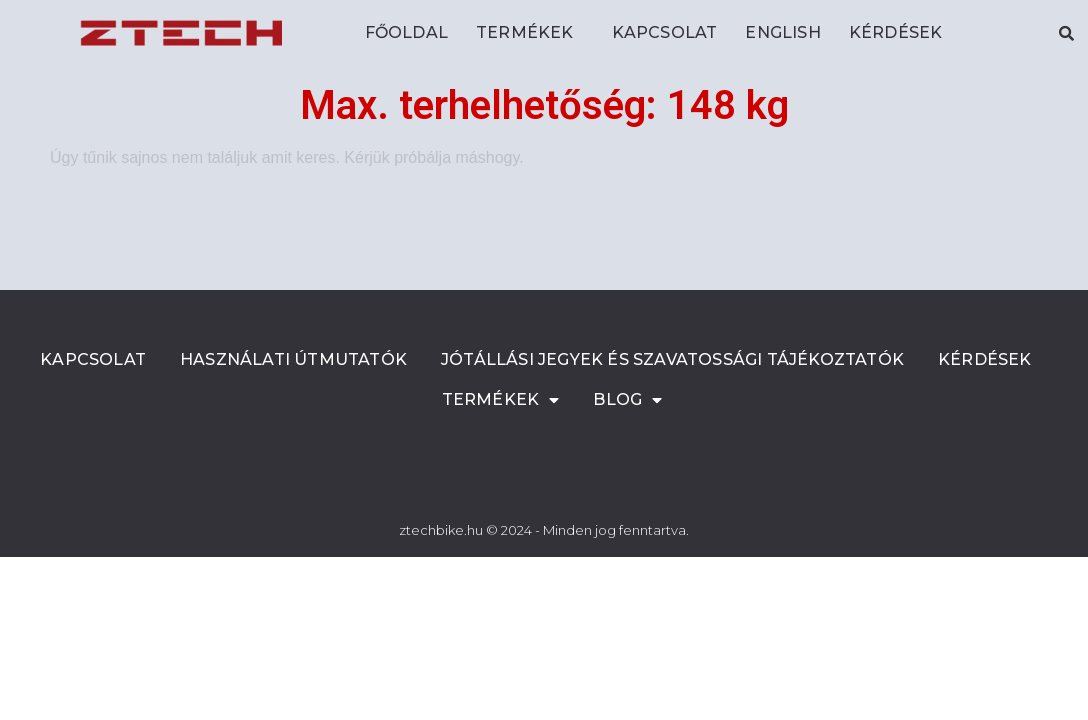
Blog (627, 400)
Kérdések (896, 32)
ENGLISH (782, 32)
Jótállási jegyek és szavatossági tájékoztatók (672, 359)
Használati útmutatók (293, 359)
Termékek (530, 33)
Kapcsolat (665, 32)
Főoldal (406, 32)
